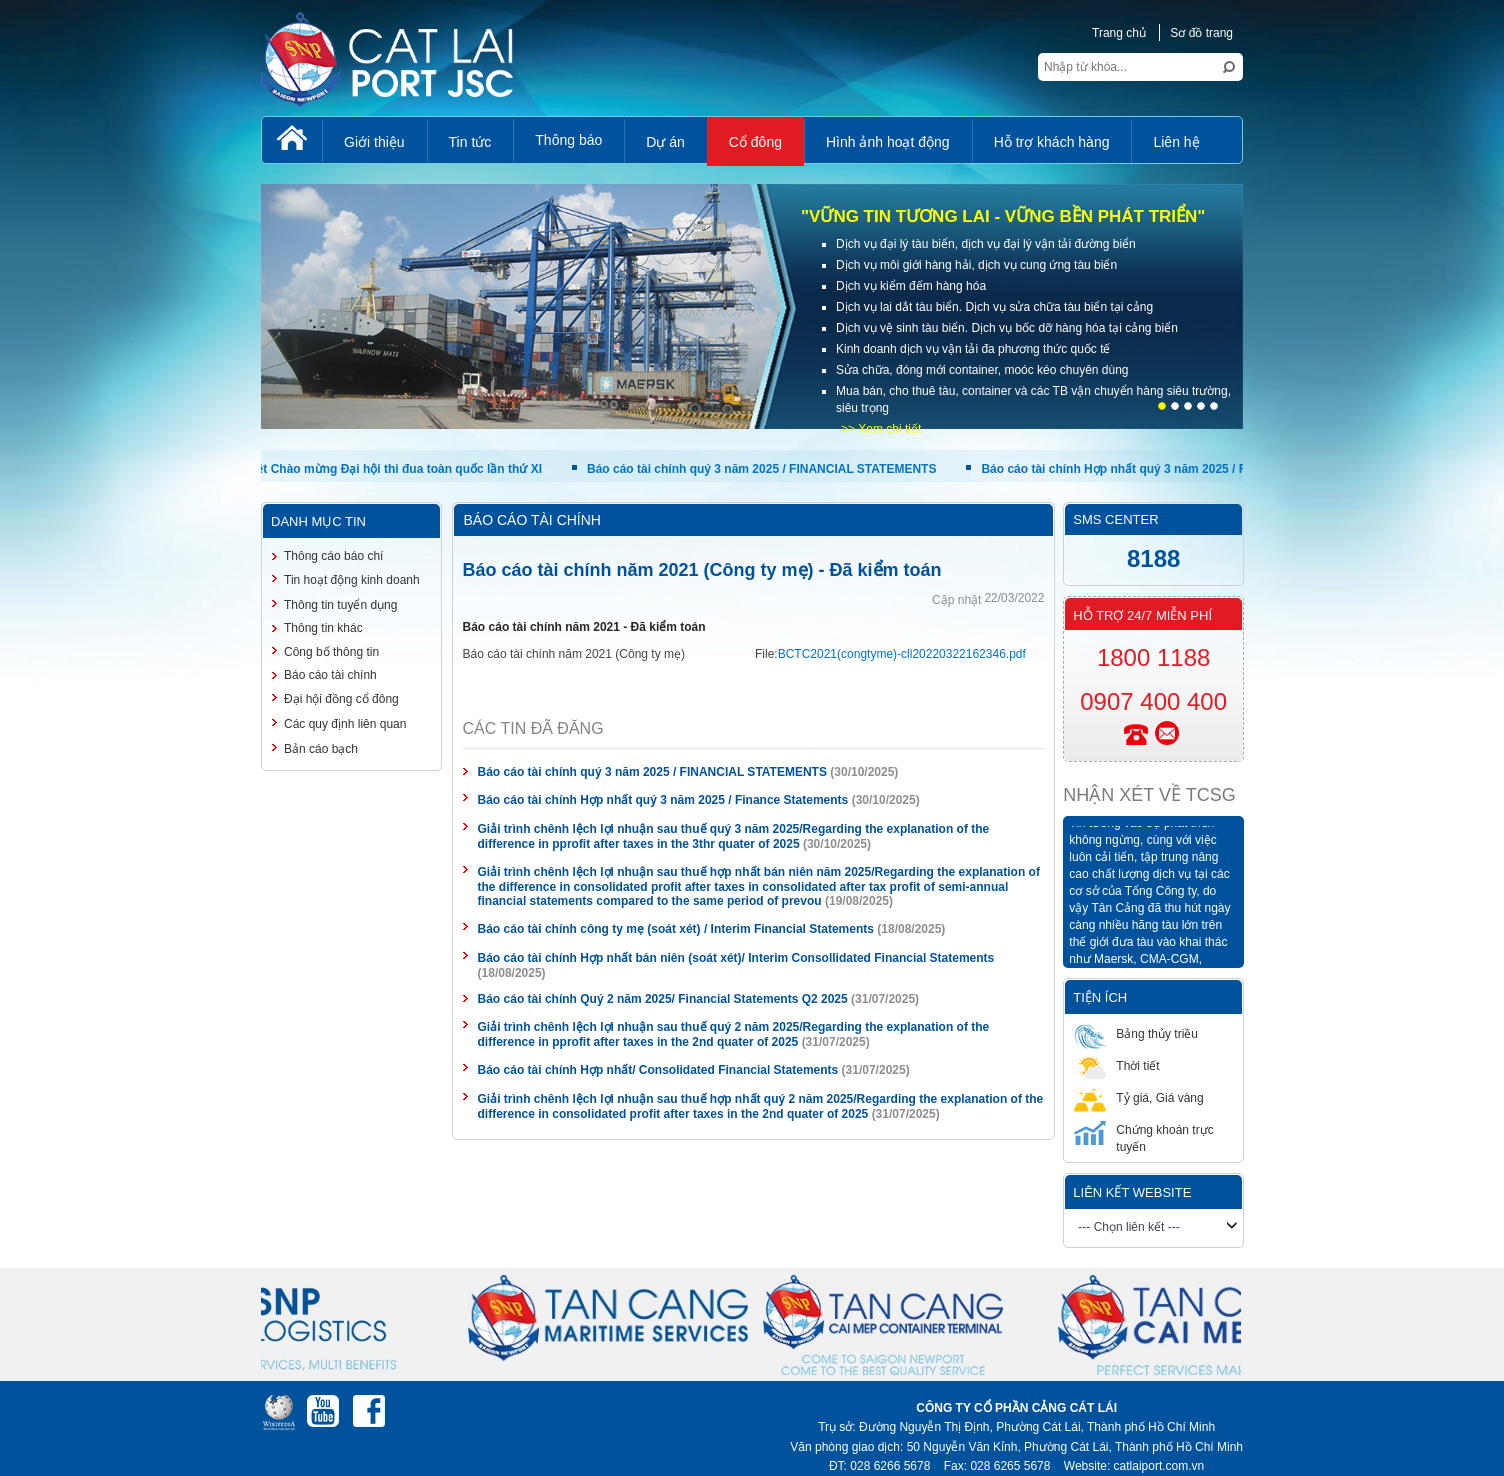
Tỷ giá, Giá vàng (1138, 1097)
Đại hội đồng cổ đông (341, 699)
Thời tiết (1116, 1065)
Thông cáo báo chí (333, 556)
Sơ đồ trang (1201, 33)
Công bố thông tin (331, 652)
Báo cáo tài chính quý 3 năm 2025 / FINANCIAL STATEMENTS (764, 469)
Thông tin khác (323, 628)
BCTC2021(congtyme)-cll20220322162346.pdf (902, 654)
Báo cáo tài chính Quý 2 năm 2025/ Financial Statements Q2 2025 (663, 999)
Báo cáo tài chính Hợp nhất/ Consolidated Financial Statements (658, 1070)
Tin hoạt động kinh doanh (352, 580)
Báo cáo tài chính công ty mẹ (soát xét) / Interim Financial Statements (676, 929)
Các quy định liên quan (345, 724)
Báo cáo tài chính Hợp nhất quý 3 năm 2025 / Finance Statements (1169, 469)
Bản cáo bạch (321, 749)
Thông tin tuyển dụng (340, 605)
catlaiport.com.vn (1159, 1466)
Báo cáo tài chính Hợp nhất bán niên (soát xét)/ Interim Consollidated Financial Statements (736, 958)
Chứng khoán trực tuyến (1143, 1137)
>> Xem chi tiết (881, 429)
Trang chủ (1119, 33)
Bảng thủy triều (1136, 1033)
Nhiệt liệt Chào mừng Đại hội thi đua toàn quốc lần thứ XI (381, 469)
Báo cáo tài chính (330, 675)
